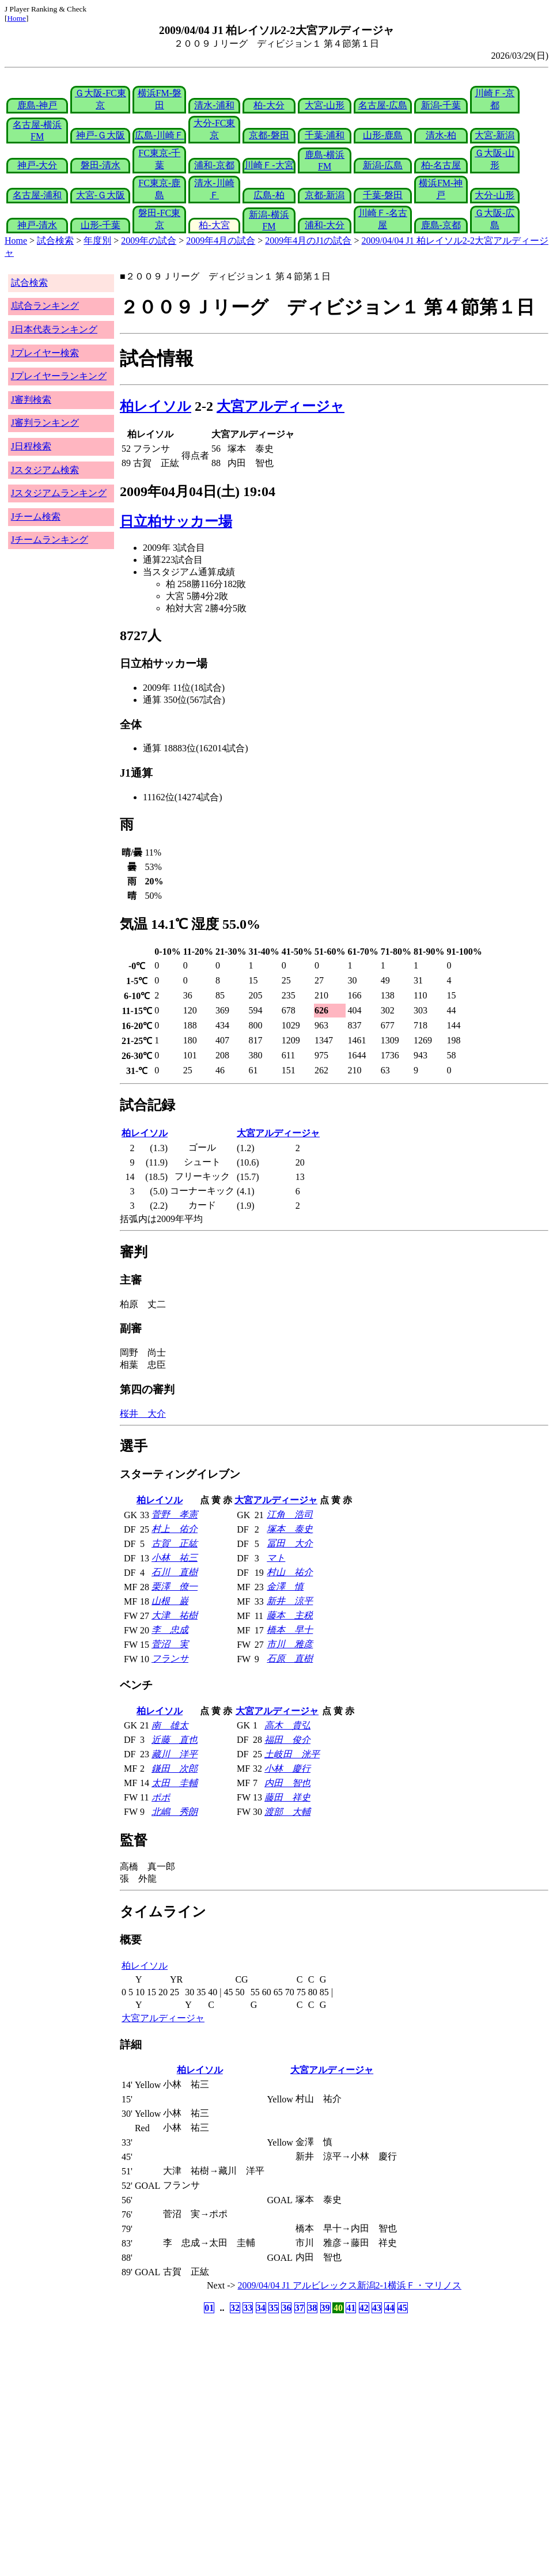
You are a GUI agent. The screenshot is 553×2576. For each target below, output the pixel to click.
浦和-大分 (324, 225)
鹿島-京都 (441, 225)
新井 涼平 (290, 1601)
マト (276, 1558)
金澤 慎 (285, 1586)
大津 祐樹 (174, 1615)
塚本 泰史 (290, 1529)
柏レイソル (155, 406)
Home (16, 18)
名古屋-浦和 (37, 195)
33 (247, 2308)
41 (350, 2308)
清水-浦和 (214, 105)
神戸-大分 (37, 165)
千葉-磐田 (383, 195)
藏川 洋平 (174, 1754)
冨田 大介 (290, 1543)
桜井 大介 (143, 1413)
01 (209, 2308)
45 (402, 2308)
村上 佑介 (174, 1529)
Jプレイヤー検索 (45, 353)
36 (286, 2308)
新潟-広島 (383, 165)
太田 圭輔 (174, 1783)
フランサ (169, 1658)
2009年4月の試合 (220, 240)
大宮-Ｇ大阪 (100, 195)
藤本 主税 (290, 1615)
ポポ (160, 1797)
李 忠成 (169, 1630)
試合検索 (55, 240)
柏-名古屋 (441, 165)
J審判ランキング (45, 423)
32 (235, 2308)
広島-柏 (268, 195)
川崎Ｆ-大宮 (268, 165)
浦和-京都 (214, 165)
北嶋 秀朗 (174, 1812)
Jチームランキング (49, 539)
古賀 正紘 (174, 1543)
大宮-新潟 (494, 135)
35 (273, 2308)
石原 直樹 (290, 1658)
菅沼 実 (169, 1644)
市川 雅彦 (290, 1644)
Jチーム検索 (35, 516)
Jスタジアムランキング (59, 493)
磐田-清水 (100, 165)
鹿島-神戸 (37, 105)
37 (299, 2308)
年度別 (97, 240)
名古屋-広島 (382, 105)
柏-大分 (268, 105)
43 (376, 2308)
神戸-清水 (37, 225)
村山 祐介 (290, 1572)
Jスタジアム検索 (45, 470)
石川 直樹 (174, 1572)
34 (261, 2308)
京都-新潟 (324, 195)
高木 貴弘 (287, 1725)
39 (325, 2308)
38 (312, 2308)
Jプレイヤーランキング (59, 376)
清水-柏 (441, 135)
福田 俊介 (287, 1740)
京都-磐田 (269, 135)
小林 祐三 (174, 1558)
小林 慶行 (287, 1768)
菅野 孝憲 (174, 1514)
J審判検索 (31, 399)
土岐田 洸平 (292, 1754)
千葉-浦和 (324, 135)
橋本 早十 (290, 1630)
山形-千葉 (100, 225)
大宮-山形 (324, 105)
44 (389, 2308)
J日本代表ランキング (54, 329)
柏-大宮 (214, 225)
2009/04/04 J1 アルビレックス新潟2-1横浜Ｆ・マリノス (349, 2285)
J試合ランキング (45, 306)
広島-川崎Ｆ (159, 135)
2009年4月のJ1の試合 (308, 240)
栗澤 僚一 (174, 1586)
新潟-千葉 (441, 105)
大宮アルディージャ (280, 406)
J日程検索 (31, 446)
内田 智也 (287, 1783)
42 (364, 2308)
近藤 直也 (174, 1740)
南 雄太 (169, 1725)
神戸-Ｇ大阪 (100, 135)
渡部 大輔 (287, 1812)
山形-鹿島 (383, 135)
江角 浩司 (290, 1514)
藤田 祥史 (287, 1797)
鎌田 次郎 (174, 1768)
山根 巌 (169, 1601)
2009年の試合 (148, 240)
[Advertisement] (221, 2406)
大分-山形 (494, 195)
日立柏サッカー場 (176, 521)
